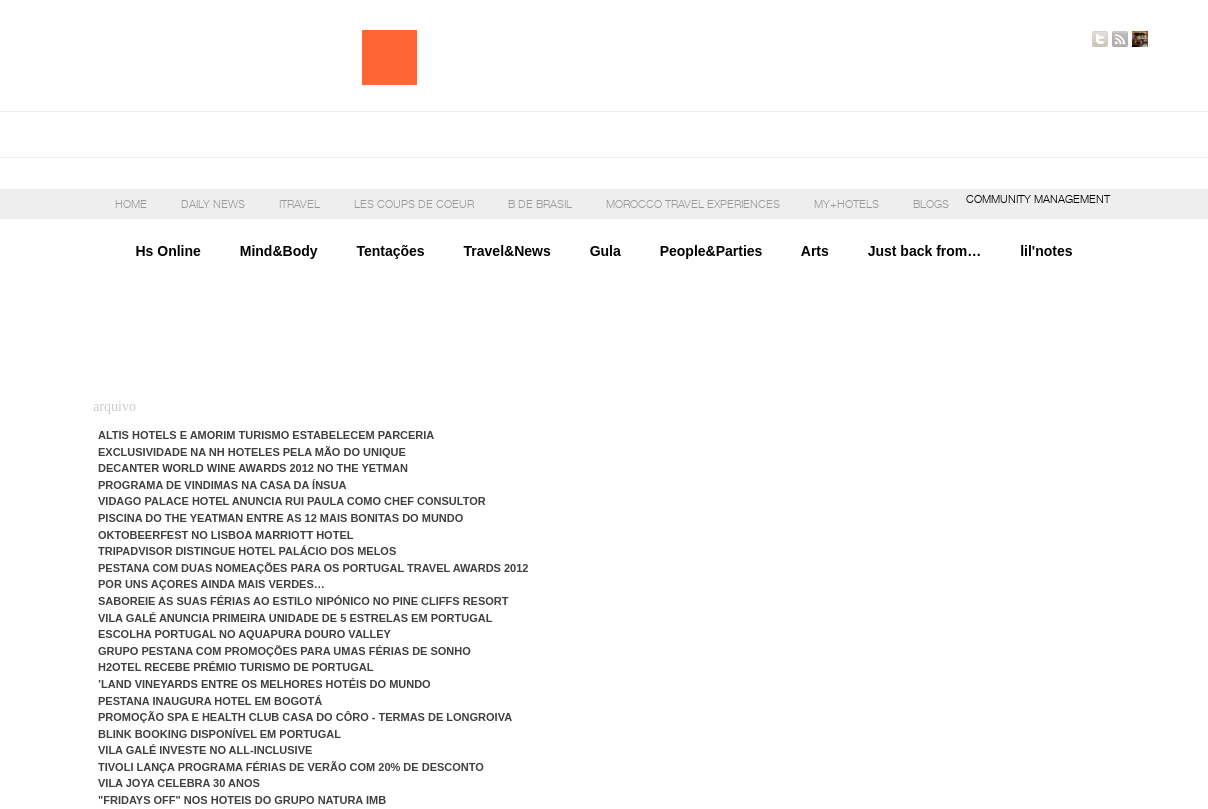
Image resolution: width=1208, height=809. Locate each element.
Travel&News (507, 251)
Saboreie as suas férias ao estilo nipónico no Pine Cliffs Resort (303, 601)
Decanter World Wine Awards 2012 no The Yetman (253, 468)
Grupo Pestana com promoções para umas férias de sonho (284, 651)
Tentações (390, 251)
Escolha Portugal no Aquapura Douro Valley (244, 634)
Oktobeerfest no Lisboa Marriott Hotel (225, 535)
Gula (605, 251)
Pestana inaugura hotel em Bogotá (210, 701)
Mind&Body (279, 251)
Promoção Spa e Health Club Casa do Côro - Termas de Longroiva (305, 717)
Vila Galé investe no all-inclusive (205, 750)
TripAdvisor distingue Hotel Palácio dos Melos (247, 551)
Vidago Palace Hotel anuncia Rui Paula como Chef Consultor (292, 501)
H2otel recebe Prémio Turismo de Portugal (235, 667)
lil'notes (1026, 251)
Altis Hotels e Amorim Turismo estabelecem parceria (266, 435)
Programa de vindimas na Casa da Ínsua (222, 485)
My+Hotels (846, 204)
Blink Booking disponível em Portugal (219, 734)
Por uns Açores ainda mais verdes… (211, 584)
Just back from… (925, 251)
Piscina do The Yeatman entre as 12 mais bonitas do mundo (280, 518)
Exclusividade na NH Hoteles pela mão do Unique (252, 452)
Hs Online (167, 251)
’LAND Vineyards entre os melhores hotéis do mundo (264, 684)
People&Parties (711, 251)
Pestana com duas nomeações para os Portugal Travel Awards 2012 (313, 568)
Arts (834, 251)
